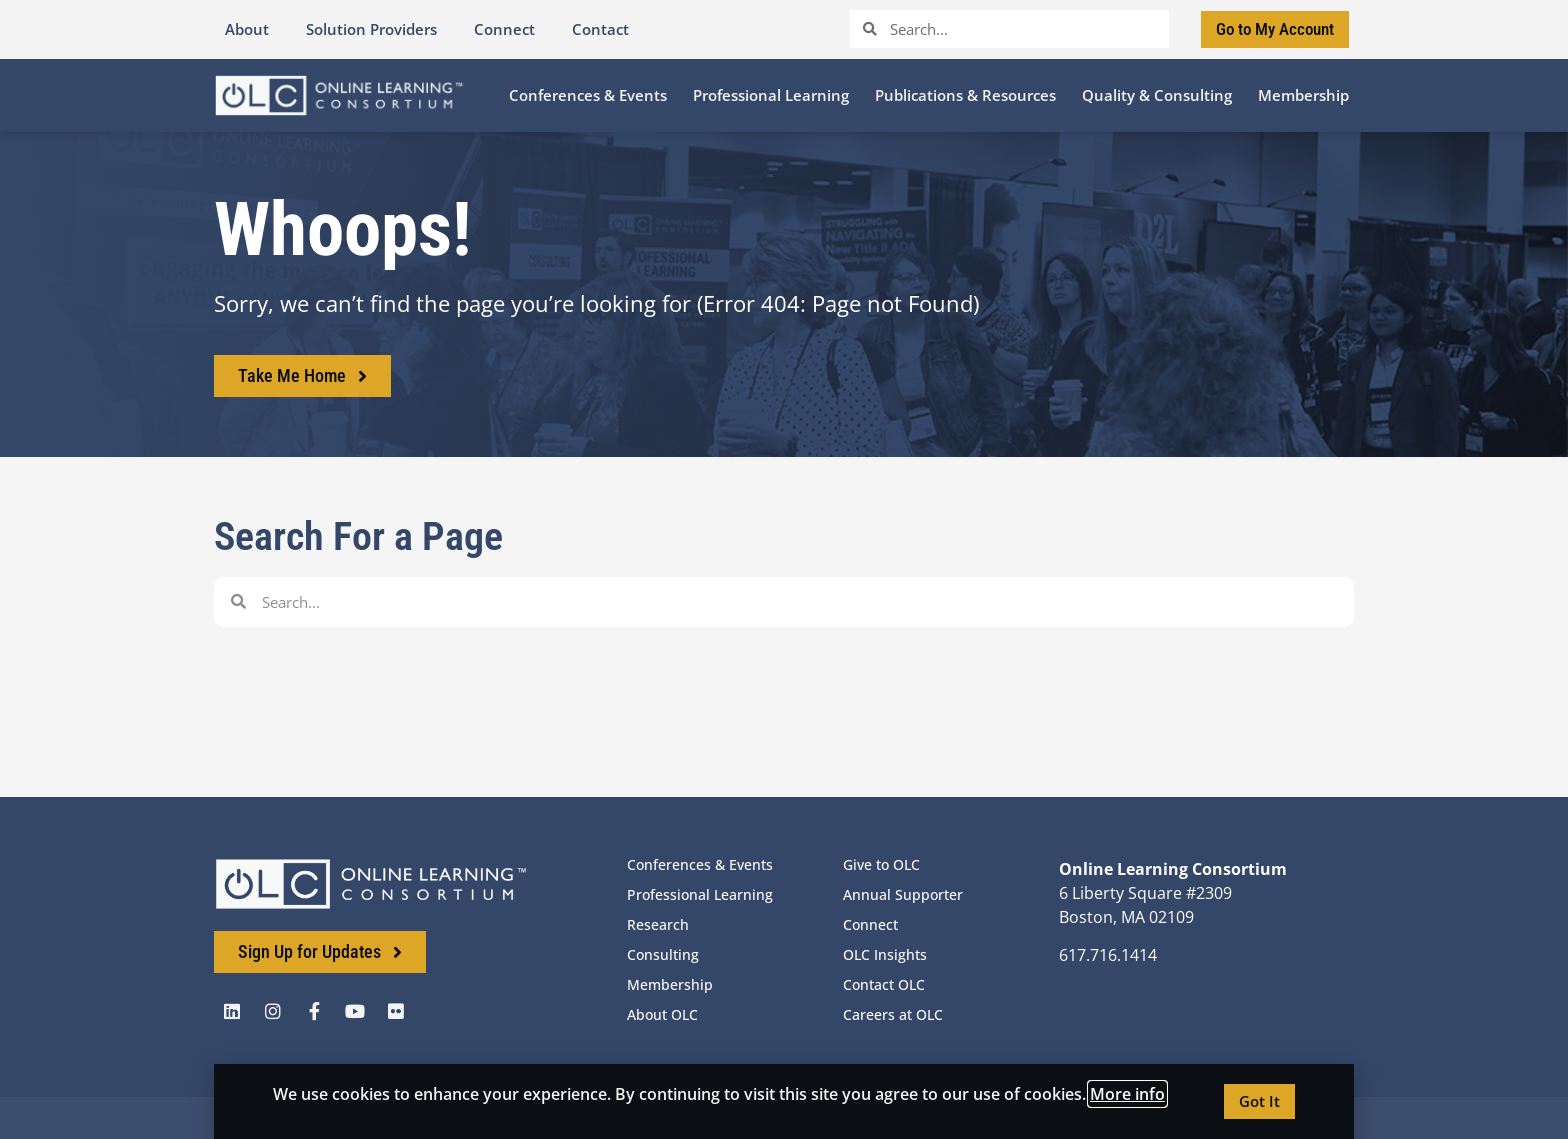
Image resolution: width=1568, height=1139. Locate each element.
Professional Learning (700, 894)
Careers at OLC (893, 1014)
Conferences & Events (700, 864)
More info (1127, 1094)
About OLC (662, 1014)
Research (658, 924)
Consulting (663, 954)
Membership (670, 984)
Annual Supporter (903, 894)
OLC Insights (885, 954)
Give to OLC (881, 864)
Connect (870, 924)
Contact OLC (884, 984)
